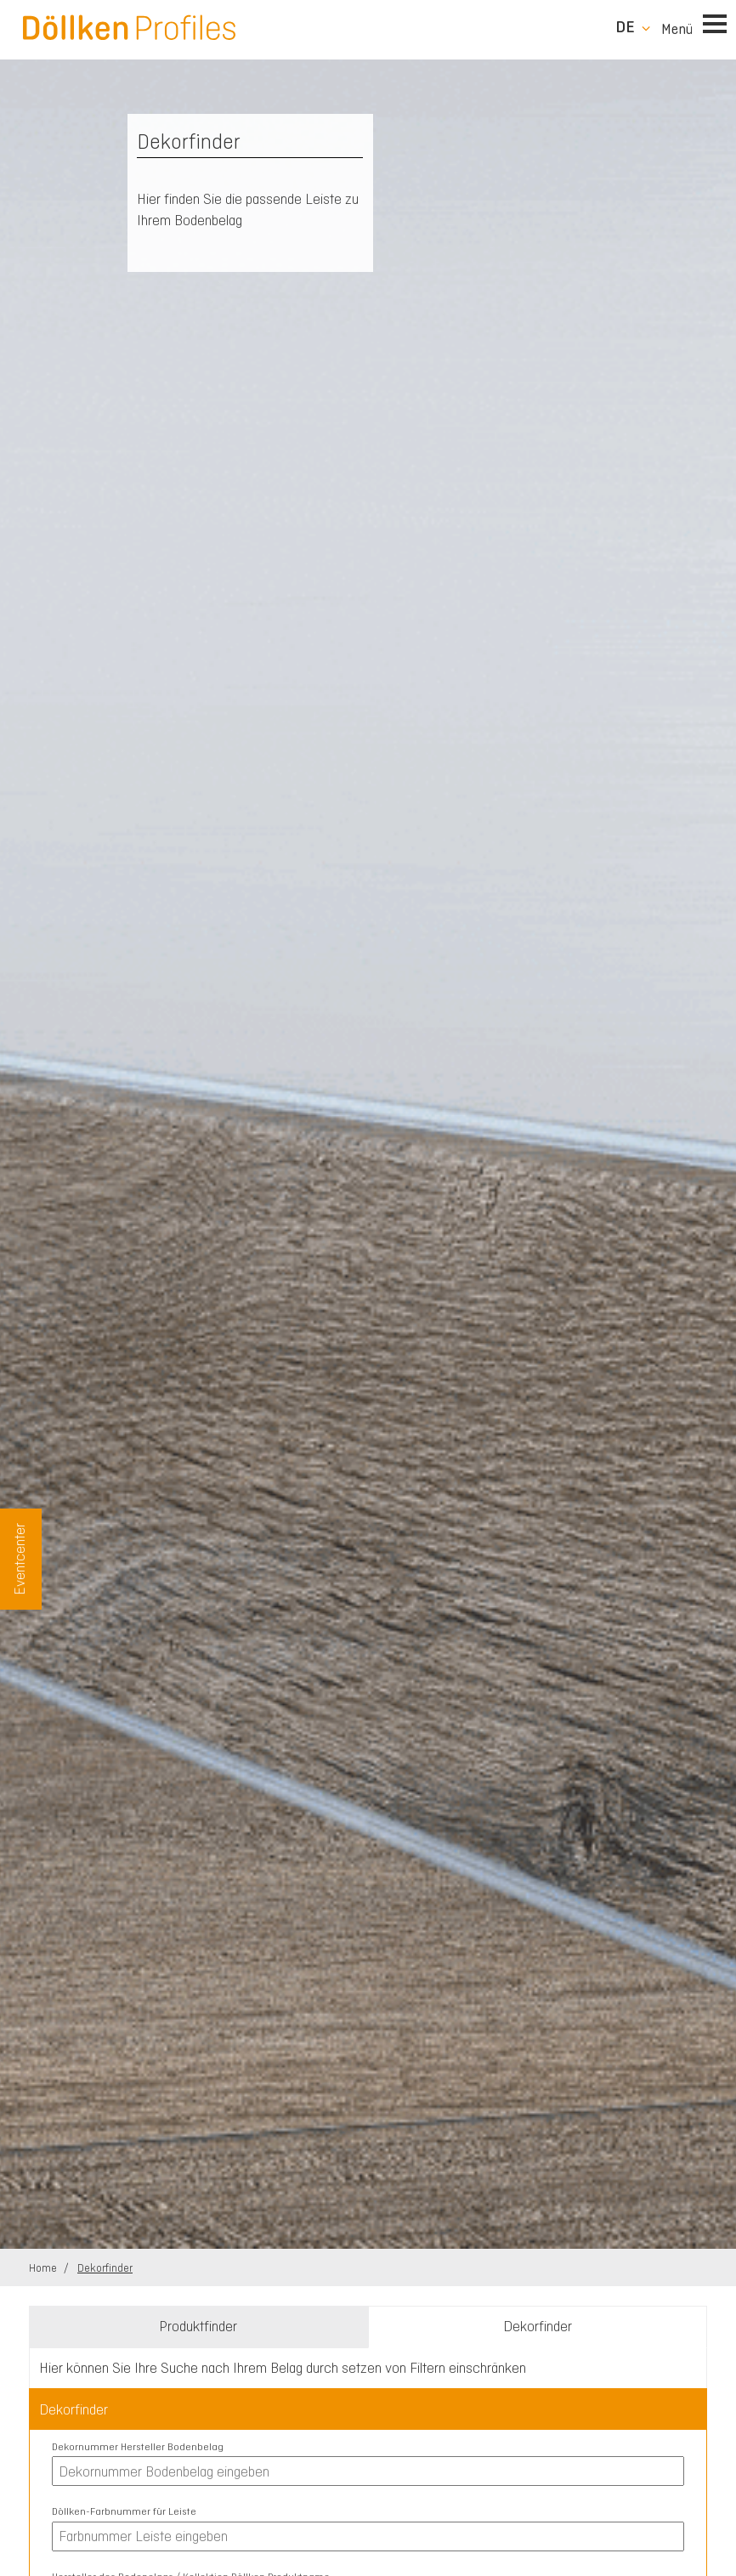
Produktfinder (198, 2326)
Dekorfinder (105, 2268)
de (625, 27)
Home (44, 2268)
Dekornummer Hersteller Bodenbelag (138, 2447)
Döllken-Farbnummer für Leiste (124, 2511)
